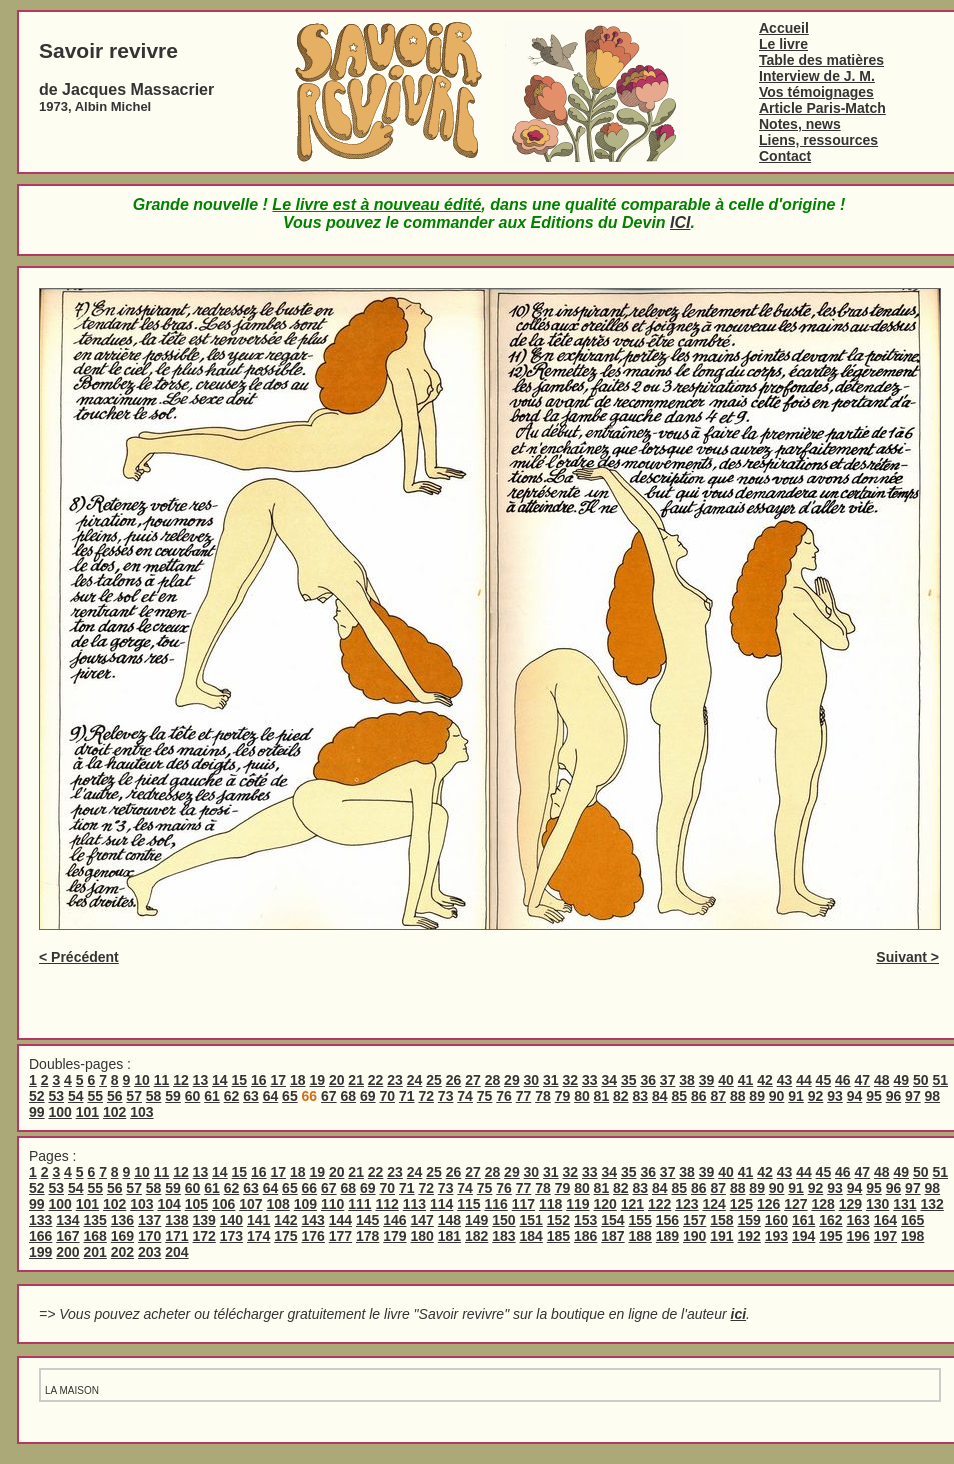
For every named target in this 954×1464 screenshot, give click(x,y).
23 (395, 1080)
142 (285, 1220)
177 (340, 1236)
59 (173, 1096)
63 (251, 1096)
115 (468, 1204)
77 (524, 1096)
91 (796, 1096)
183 (503, 1236)
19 (317, 1080)
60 (193, 1096)
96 (894, 1096)
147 (422, 1220)
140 (231, 1220)
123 (686, 1204)
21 (356, 1080)
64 (271, 1096)
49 (901, 1080)
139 (204, 1220)
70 (387, 1096)
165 (912, 1220)
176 (313, 1236)
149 (476, 1220)
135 (95, 1220)
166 (40, 1236)
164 (885, 1220)
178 (367, 1236)
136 (122, 1220)
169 (122, 1236)
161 (803, 1220)
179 (394, 1236)
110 (332, 1204)
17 (278, 1080)
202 (122, 1252)
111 (359, 1204)
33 (590, 1080)
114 (441, 1204)
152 (558, 1220)
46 (843, 1080)
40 (726, 1080)
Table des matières (821, 60)
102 (114, 1112)
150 (503, 1220)
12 (181, 1080)
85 (679, 1096)
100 (59, 1112)
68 (349, 1096)
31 (551, 1080)
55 (95, 1096)
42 (765, 1080)
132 (931, 1204)
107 (250, 1204)
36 (648, 1080)
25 (434, 1080)
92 (816, 1096)
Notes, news (800, 124)
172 (204, 1236)
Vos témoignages (816, 92)
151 (531, 1220)
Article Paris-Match (822, 108)
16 (259, 1080)
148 (449, 1220)
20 (337, 1080)
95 (874, 1096)
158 (721, 1220)
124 (713, 1204)
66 (310, 1188)
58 (154, 1096)
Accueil (784, 28)
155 (640, 1220)
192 (749, 1236)
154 (612, 1220)
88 (738, 1096)
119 (577, 1204)
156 (667, 1220)
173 (231, 1236)
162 (830, 1220)
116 (495, 1204)
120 (604, 1204)
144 (340, 1220)
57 (134, 1096)
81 (602, 1096)
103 (141, 1112)
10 (142, 1080)
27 (473, 1080)
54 (76, 1096)
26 (454, 1080)
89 (757, 1096)
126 (768, 1204)
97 (913, 1096)
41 (746, 1080)
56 (115, 1096)
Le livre (783, 44)
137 (149, 1220)
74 (465, 1096)
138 (176, 1220)
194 (803, 1236)
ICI (680, 222)
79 (563, 1096)
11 (162, 1080)
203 (149, 1252)
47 (863, 1080)
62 (232, 1096)
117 (523, 1204)
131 (904, 1204)
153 (585, 1220)
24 (415, 1080)
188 (640, 1236)
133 (40, 1220)
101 (87, 1112)
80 (582, 1096)
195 (830, 1236)
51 (940, 1080)
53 (56, 1096)
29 (512, 1080)
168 (95, 1236)
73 (446, 1096)
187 (612, 1236)
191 (721, 1236)
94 (855, 1096)
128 (822, 1204)
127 (795, 1204)
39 (707, 1080)
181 (449, 1236)
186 (585, 1236)
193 (776, 1236)
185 (558, 1236)
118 (550, 1204)
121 (632, 1204)
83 (641, 1096)
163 (858, 1220)
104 (168, 1204)
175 (285, 1236)
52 (37, 1096)
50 (921, 1080)
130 (877, 1204)
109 (305, 1204)
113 (414, 1204)
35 (629, 1080)
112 (386, 1204)
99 (37, 1112)
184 (531, 1236)
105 (196, 1204)
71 (407, 1096)
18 (298, 1080)
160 (776, 1220)
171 (176, 1236)
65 (290, 1096)
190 (694, 1236)
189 (667, 1236)
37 (668, 1080)
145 (367, 1220)
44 (804, 1080)
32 (571, 1080)
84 (660, 1096)
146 (394, 1220)
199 (40, 1252)
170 (149, 1236)
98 (933, 1096)
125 (741, 1204)
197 (885, 1236)
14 (220, 1080)
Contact (785, 156)
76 (504, 1096)
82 (621, 1096)
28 (493, 1080)
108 (277, 1204)
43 (785, 1080)
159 (749, 1220)
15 (240, 1080)
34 (609, 1080)
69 (368, 1096)
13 (201, 1080)
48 (882, 1080)
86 (699, 1096)
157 (694, 1220)
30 (532, 1080)
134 (67, 1220)
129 (850, 1204)
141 (258, 1220)
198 (912, 1236)
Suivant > (907, 957)
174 (258, 1236)
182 (476, 1236)
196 (858, 1236)
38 (687, 1080)
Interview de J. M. (817, 76)
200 (67, 1252)
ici (739, 1314)
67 (329, 1096)
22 (376, 1080)
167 (67, 1236)
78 (543, 1096)
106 (223, 1204)
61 (212, 1096)
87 (718, 1096)
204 (176, 1252)
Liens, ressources (818, 140)
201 (95, 1252)
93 (835, 1096)
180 (422, 1236)
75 (485, 1096)
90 (777, 1096)
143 (313, 1220)
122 (659, 1204)
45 (824, 1080)
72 (426, 1096)
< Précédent (79, 957)
